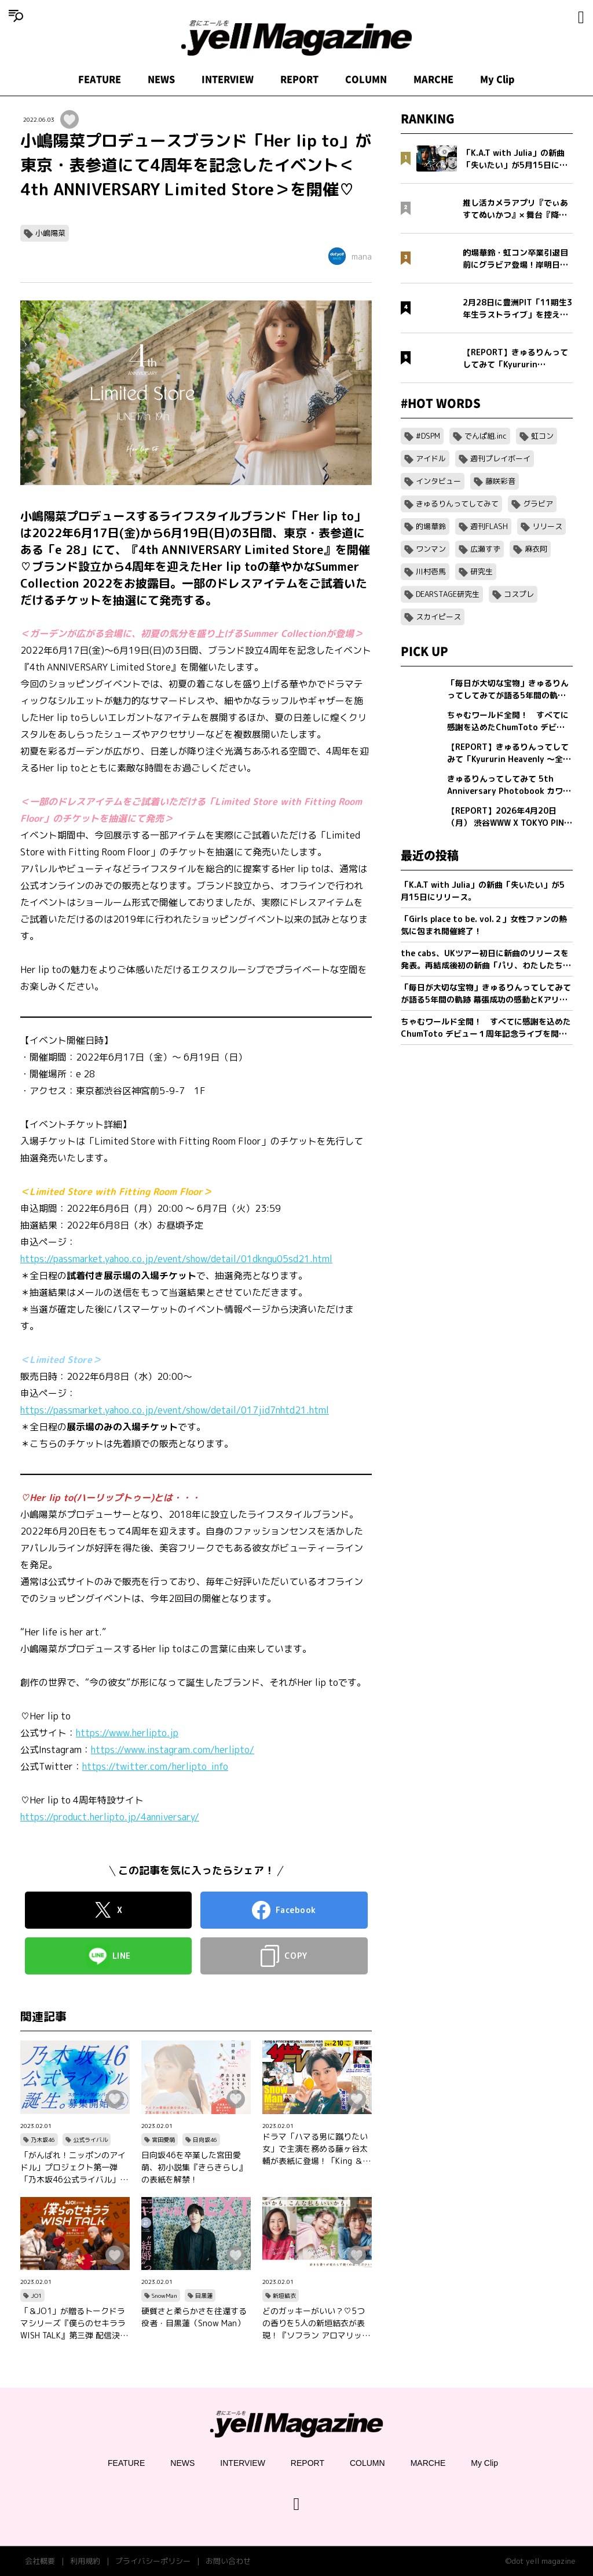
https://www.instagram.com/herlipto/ (172, 1749)
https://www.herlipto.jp (127, 1732)
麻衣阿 (536, 549)
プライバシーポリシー (153, 2561)
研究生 (481, 571)
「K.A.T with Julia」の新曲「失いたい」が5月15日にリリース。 (483, 890)
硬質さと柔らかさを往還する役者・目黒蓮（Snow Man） (194, 2317)
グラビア (538, 503)
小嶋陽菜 (50, 233)
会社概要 (40, 2561)
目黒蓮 (204, 2295)
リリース (547, 526)
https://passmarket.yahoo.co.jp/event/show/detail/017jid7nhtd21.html (174, 1410)
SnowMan (164, 2295)
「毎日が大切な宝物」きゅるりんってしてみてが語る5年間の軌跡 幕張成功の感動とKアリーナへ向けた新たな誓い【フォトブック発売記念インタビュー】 (486, 993)
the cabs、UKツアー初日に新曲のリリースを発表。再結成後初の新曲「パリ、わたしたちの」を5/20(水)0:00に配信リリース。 (485, 959)
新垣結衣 (284, 2295)
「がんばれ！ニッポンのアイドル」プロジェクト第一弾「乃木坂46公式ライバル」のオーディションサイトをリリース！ (74, 2167)
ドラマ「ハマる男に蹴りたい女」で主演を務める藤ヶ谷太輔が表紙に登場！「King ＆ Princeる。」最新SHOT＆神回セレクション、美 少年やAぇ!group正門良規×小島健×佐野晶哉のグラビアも (316, 2149)
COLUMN (366, 79)
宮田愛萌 (163, 2140)
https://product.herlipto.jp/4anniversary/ (109, 1816)
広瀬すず (485, 549)
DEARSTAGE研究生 (447, 594)
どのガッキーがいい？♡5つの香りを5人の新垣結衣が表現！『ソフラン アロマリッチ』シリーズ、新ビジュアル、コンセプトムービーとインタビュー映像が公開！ (315, 2323)
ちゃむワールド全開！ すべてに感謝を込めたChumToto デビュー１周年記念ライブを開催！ (486, 1028)
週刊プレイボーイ (500, 458)
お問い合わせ (228, 2561)
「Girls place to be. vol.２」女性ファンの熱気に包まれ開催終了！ (484, 925)
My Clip (497, 79)
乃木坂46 (43, 2140)
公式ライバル (90, 2140)
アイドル (431, 458)
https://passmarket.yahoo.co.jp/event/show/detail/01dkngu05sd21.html (176, 1258)
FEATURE (99, 79)
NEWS (161, 79)
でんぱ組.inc (485, 436)
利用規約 (85, 2561)
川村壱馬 (431, 571)
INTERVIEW (228, 79)
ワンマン (431, 549)
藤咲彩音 (500, 481)
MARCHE (433, 79)
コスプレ (519, 594)
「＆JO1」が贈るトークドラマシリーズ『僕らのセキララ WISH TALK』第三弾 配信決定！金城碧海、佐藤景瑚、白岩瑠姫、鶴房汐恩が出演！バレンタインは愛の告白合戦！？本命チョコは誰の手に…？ (73, 2323)
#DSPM (428, 436)
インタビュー (438, 481)
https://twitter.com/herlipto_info (155, 1766)
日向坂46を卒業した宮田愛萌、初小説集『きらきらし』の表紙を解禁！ (194, 2167)
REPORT (299, 79)
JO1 (36, 2295)
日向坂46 (205, 2140)
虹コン (542, 436)
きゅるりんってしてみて (457, 503)
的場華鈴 (431, 526)
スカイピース (438, 616)
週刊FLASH (489, 526)
